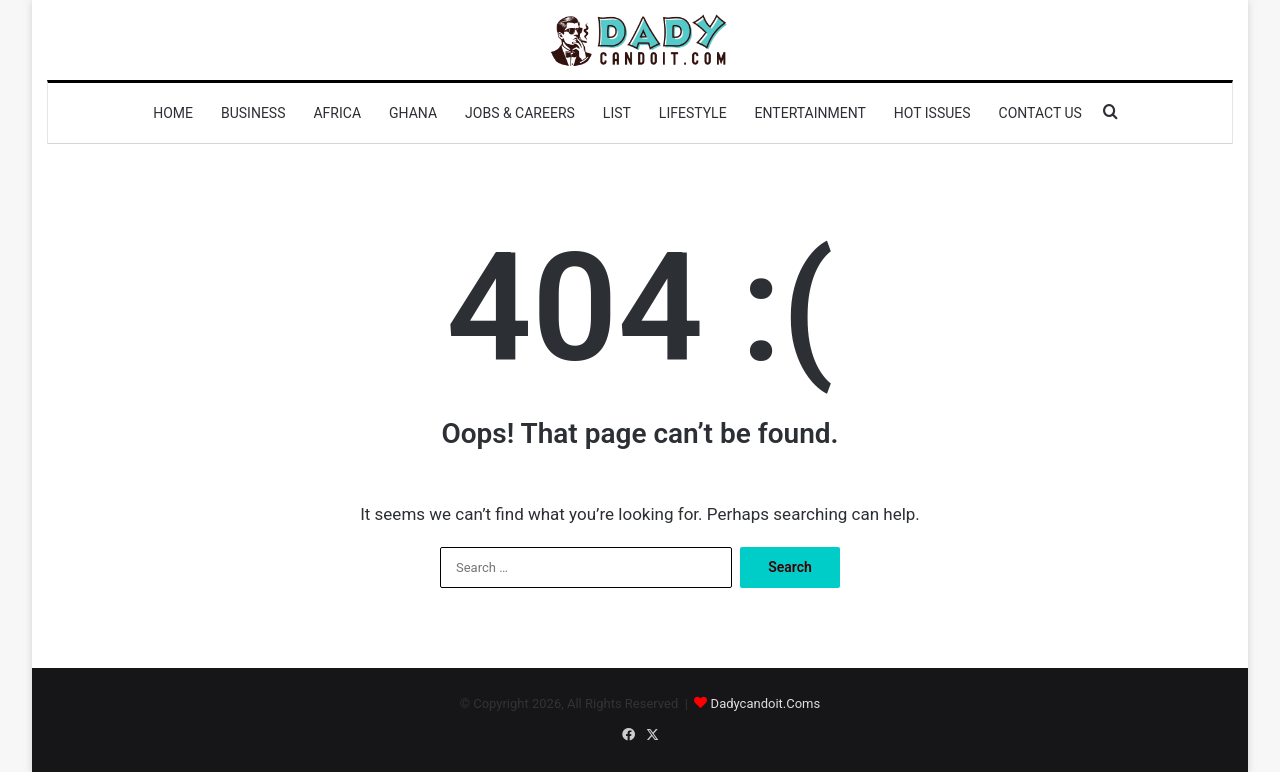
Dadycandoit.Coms (766, 703)
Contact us (1040, 113)
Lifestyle (693, 113)
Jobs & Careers (520, 113)
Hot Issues (932, 113)
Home (173, 113)
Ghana (413, 113)
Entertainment (810, 113)
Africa (337, 113)
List (617, 113)
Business (253, 113)
